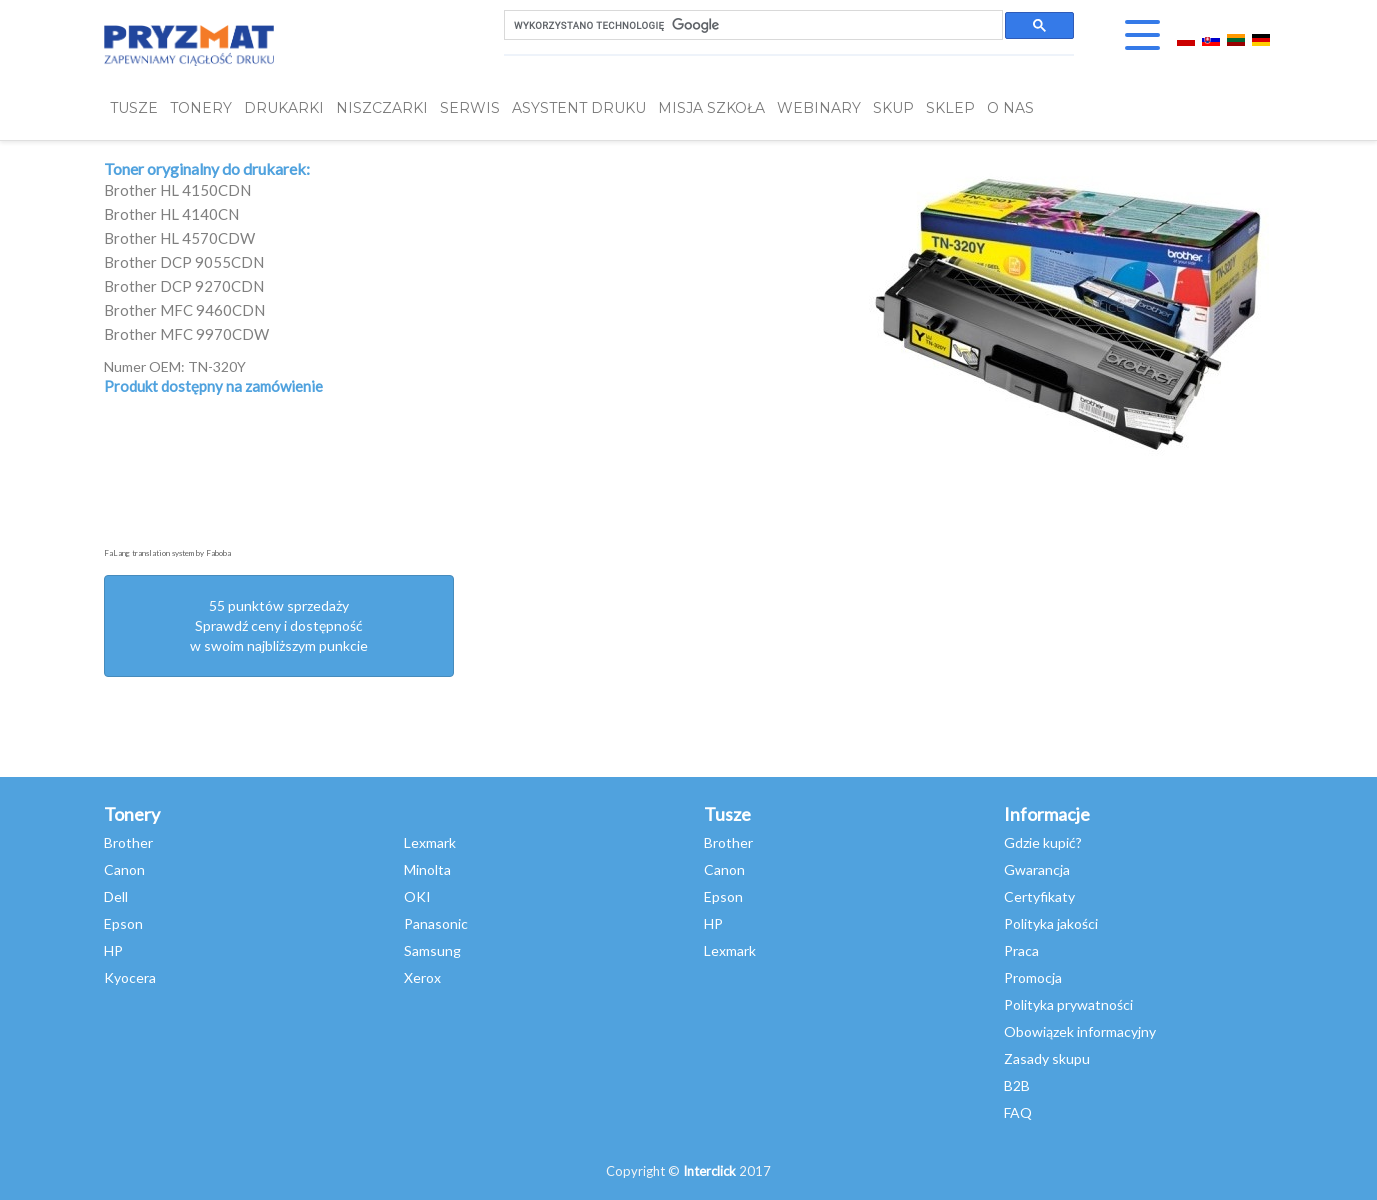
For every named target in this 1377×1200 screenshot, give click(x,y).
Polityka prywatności (1068, 1004)
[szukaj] (751, 25)
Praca (1021, 950)
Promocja (1033, 977)
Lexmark (430, 842)
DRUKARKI (284, 108)
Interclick (709, 1171)
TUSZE (134, 108)
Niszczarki (382, 108)
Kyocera (130, 977)
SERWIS (470, 108)
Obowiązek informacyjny (1080, 1031)
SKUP (893, 108)
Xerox (422, 977)
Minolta (427, 869)
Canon (124, 869)
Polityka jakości (1051, 923)
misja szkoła (711, 108)
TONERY (201, 108)
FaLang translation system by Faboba (167, 553)
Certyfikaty (1039, 896)
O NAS (1010, 108)
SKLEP (950, 108)
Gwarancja (1037, 869)
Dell (116, 896)
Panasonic (436, 923)
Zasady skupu (1047, 1058)
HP (113, 950)
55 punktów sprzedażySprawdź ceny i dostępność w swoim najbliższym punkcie (279, 625)
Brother (128, 842)
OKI (417, 896)
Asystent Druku (579, 108)
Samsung (432, 950)
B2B (1017, 1085)
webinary (819, 108)
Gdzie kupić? (1043, 842)
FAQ (1018, 1112)
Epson (123, 923)
